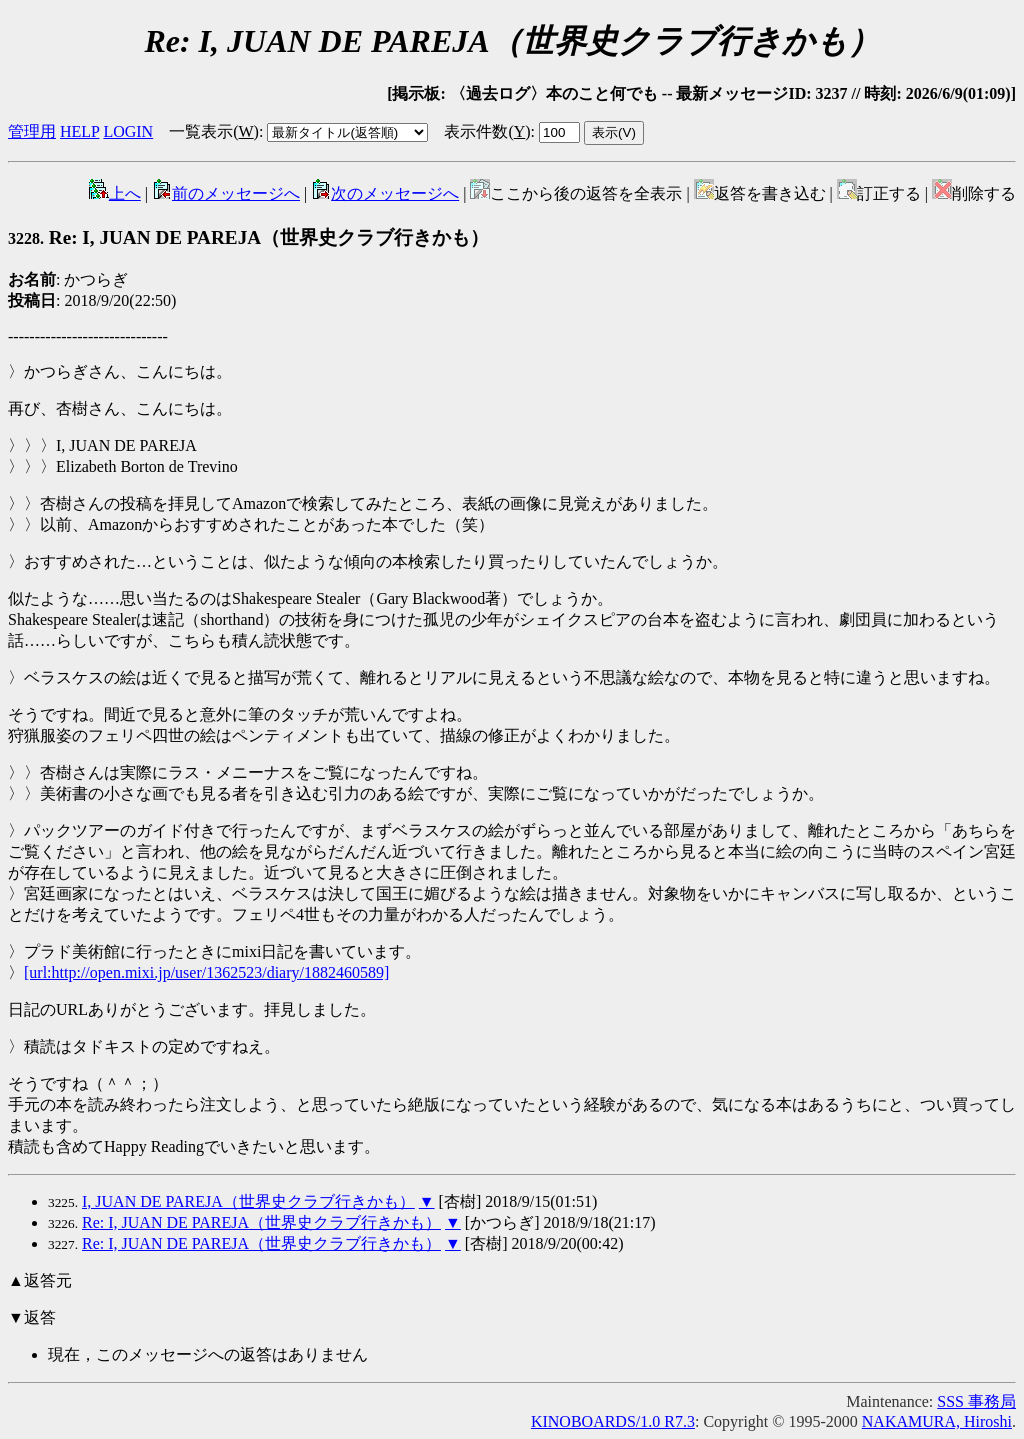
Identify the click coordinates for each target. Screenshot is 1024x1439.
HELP (79, 131)
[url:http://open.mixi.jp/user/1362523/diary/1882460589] (206, 972)
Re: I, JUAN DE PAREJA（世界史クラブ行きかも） (248, 237)
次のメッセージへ (385, 193)
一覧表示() (214, 131)
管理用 (32, 131)
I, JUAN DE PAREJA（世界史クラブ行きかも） (248, 1201)
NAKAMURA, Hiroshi (937, 1421)
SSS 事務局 (976, 1401)
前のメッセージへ (226, 193)
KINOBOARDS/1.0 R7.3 (613, 1421)
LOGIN (128, 131)
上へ (115, 193)
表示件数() (487, 131)
